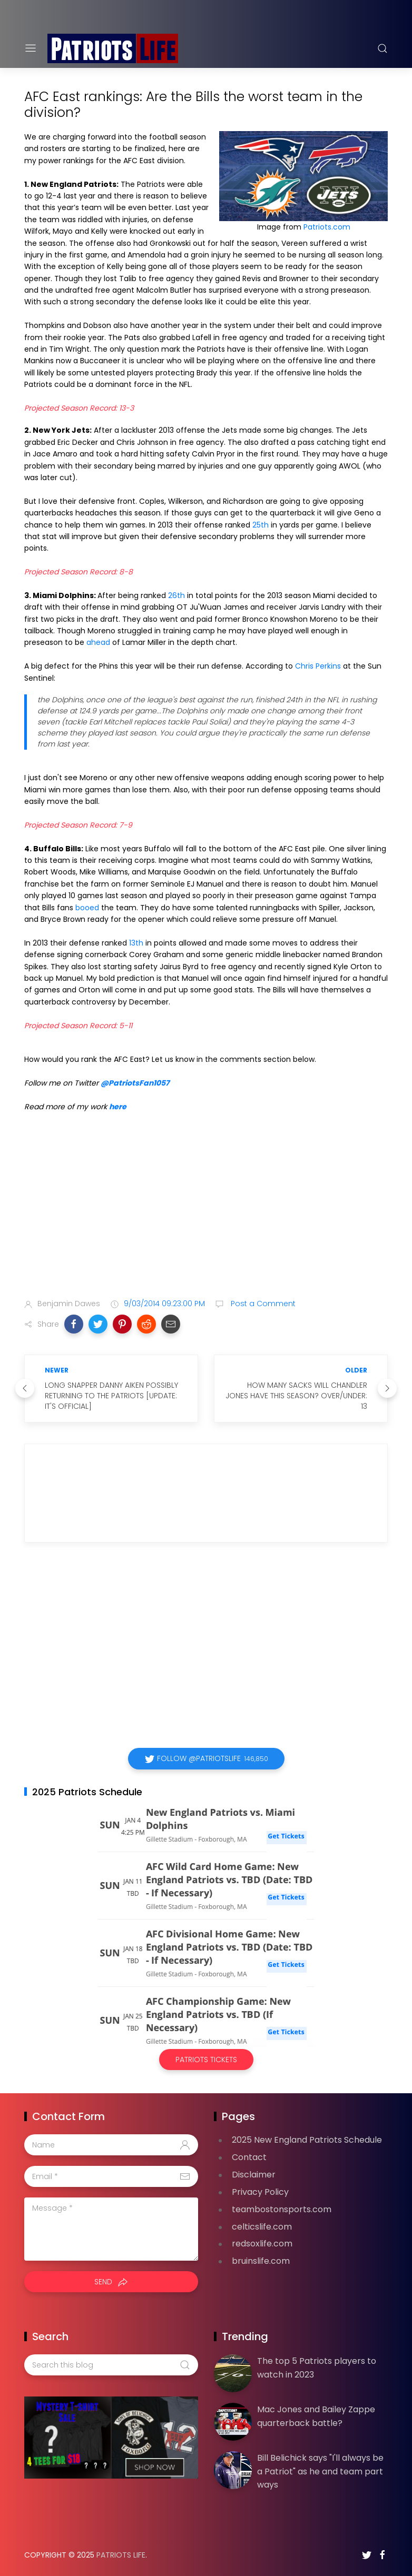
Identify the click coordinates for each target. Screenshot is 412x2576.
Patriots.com (326, 227)
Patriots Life (120, 2555)
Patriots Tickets (206, 2059)
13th (136, 943)
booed (87, 907)
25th (260, 525)
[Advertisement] (206, 1207)
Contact (249, 2157)
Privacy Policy (260, 2192)
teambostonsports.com (281, 2209)
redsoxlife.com (262, 2243)
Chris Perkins (318, 666)
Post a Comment (262, 1303)
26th (176, 595)
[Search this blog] (111, 2364)
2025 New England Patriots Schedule (307, 2140)
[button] (73, 1324)
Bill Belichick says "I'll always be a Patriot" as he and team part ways (320, 2471)
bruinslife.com (261, 2261)
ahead (98, 642)
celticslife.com (262, 2227)
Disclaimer (254, 2175)
